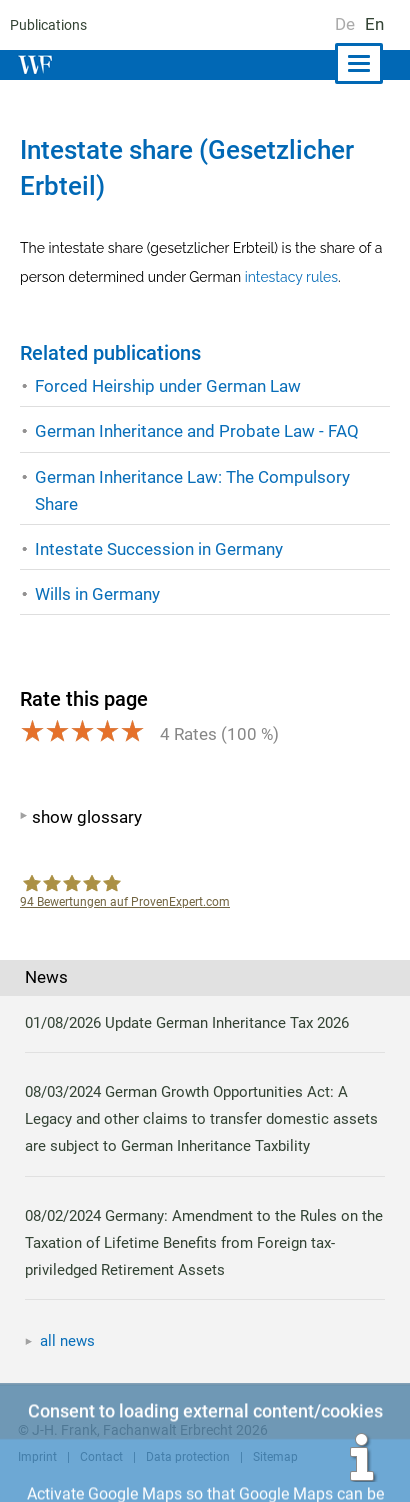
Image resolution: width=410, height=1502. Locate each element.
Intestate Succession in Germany (159, 549)
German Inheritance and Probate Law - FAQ (197, 431)
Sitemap (271, 1457)
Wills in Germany (98, 594)
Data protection (185, 1457)
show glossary (86, 817)
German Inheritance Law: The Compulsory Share (193, 490)
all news (68, 1341)
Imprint (37, 1457)
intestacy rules (289, 277)
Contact (100, 1457)
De (345, 24)
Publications (47, 25)
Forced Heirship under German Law (168, 386)
